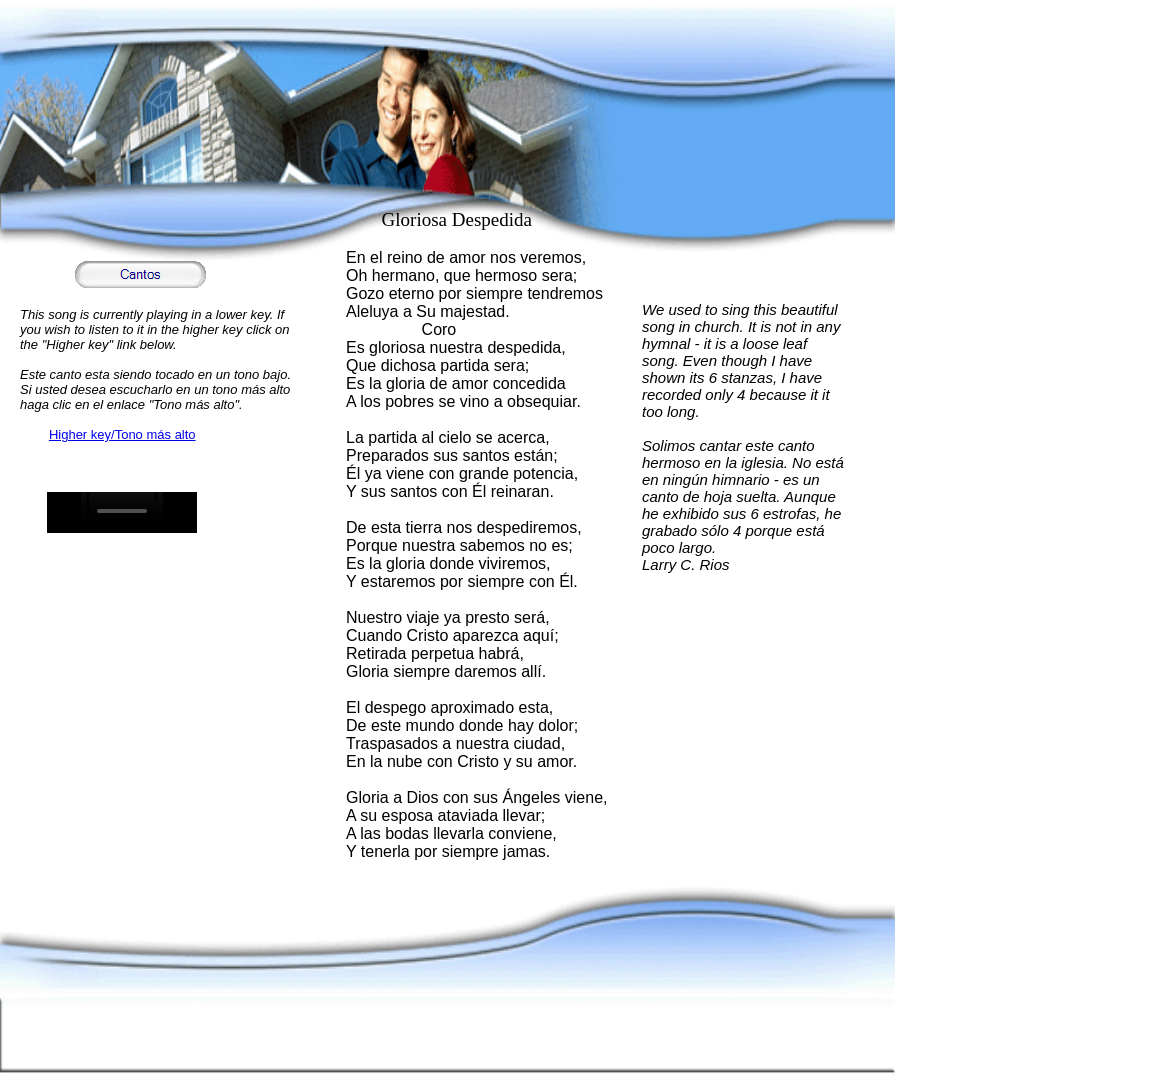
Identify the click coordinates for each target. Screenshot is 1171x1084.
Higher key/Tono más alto (122, 434)
